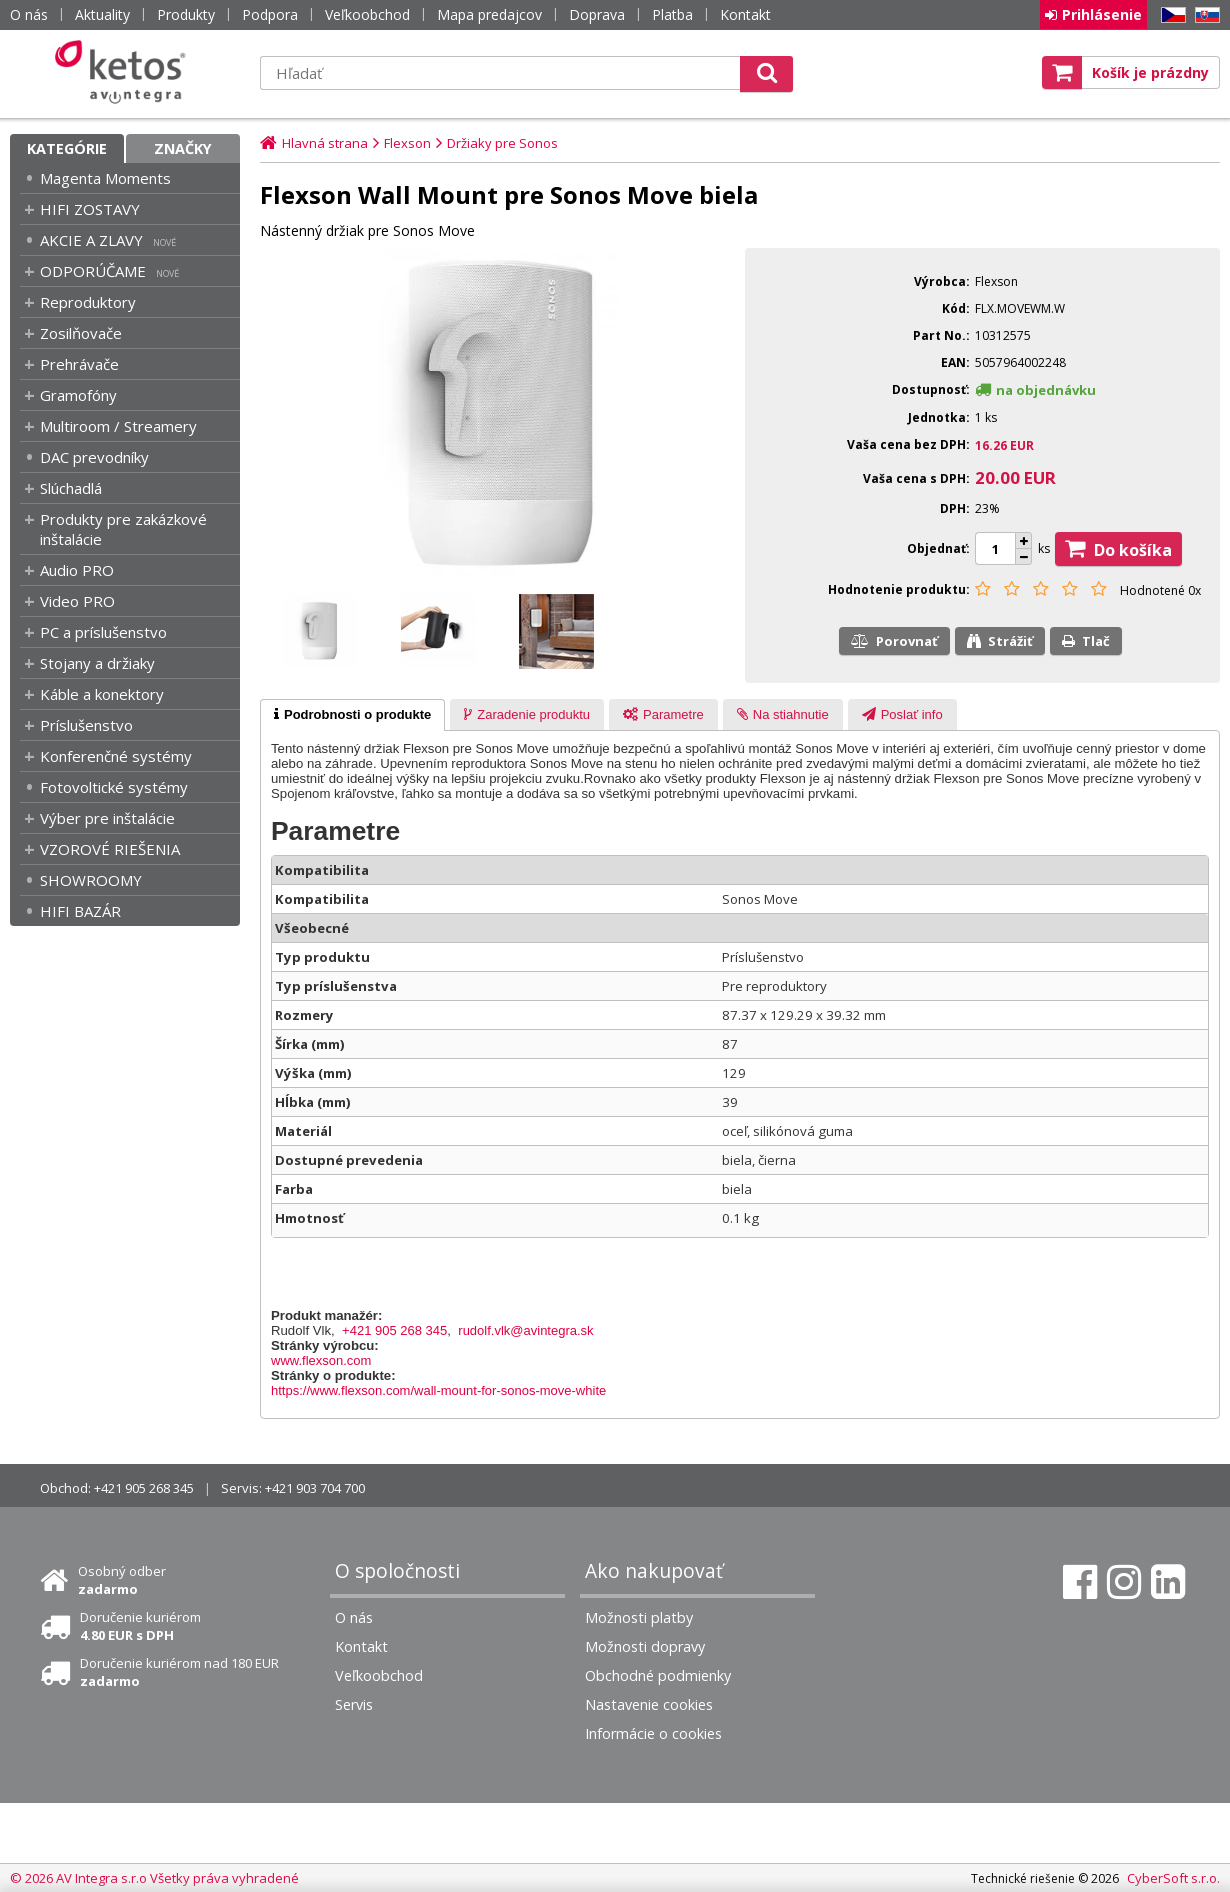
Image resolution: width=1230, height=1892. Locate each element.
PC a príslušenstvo (103, 632)
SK (1204, 15)
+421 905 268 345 (394, 1330)
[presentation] (352, 715)
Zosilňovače (81, 333)
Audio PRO (77, 570)
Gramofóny (78, 395)
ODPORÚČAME (93, 271)
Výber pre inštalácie (107, 818)
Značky (183, 148)
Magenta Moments (105, 178)
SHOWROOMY (91, 880)
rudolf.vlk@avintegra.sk (525, 1330)
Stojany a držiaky (97, 663)
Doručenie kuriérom (140, 1626)
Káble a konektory (102, 694)
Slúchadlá (71, 488)
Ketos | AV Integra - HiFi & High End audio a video (125, 72)
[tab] (352, 715)
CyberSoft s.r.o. (1173, 1878)
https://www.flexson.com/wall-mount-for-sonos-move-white (438, 1390)
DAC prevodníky (94, 457)
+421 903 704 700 (315, 1488)
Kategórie (67, 148)
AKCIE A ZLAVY (91, 240)
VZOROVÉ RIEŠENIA (110, 849)
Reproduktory (88, 302)
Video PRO (77, 601)
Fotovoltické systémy (114, 787)
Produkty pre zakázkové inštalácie (123, 529)
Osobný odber (122, 1580)
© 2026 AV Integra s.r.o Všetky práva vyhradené (154, 1878)
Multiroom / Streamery (118, 426)
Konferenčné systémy (116, 756)
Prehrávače (79, 364)
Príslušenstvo (86, 725)
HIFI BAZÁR (80, 911)
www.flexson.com (321, 1360)
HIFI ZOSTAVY (90, 209)
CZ (1170, 15)
